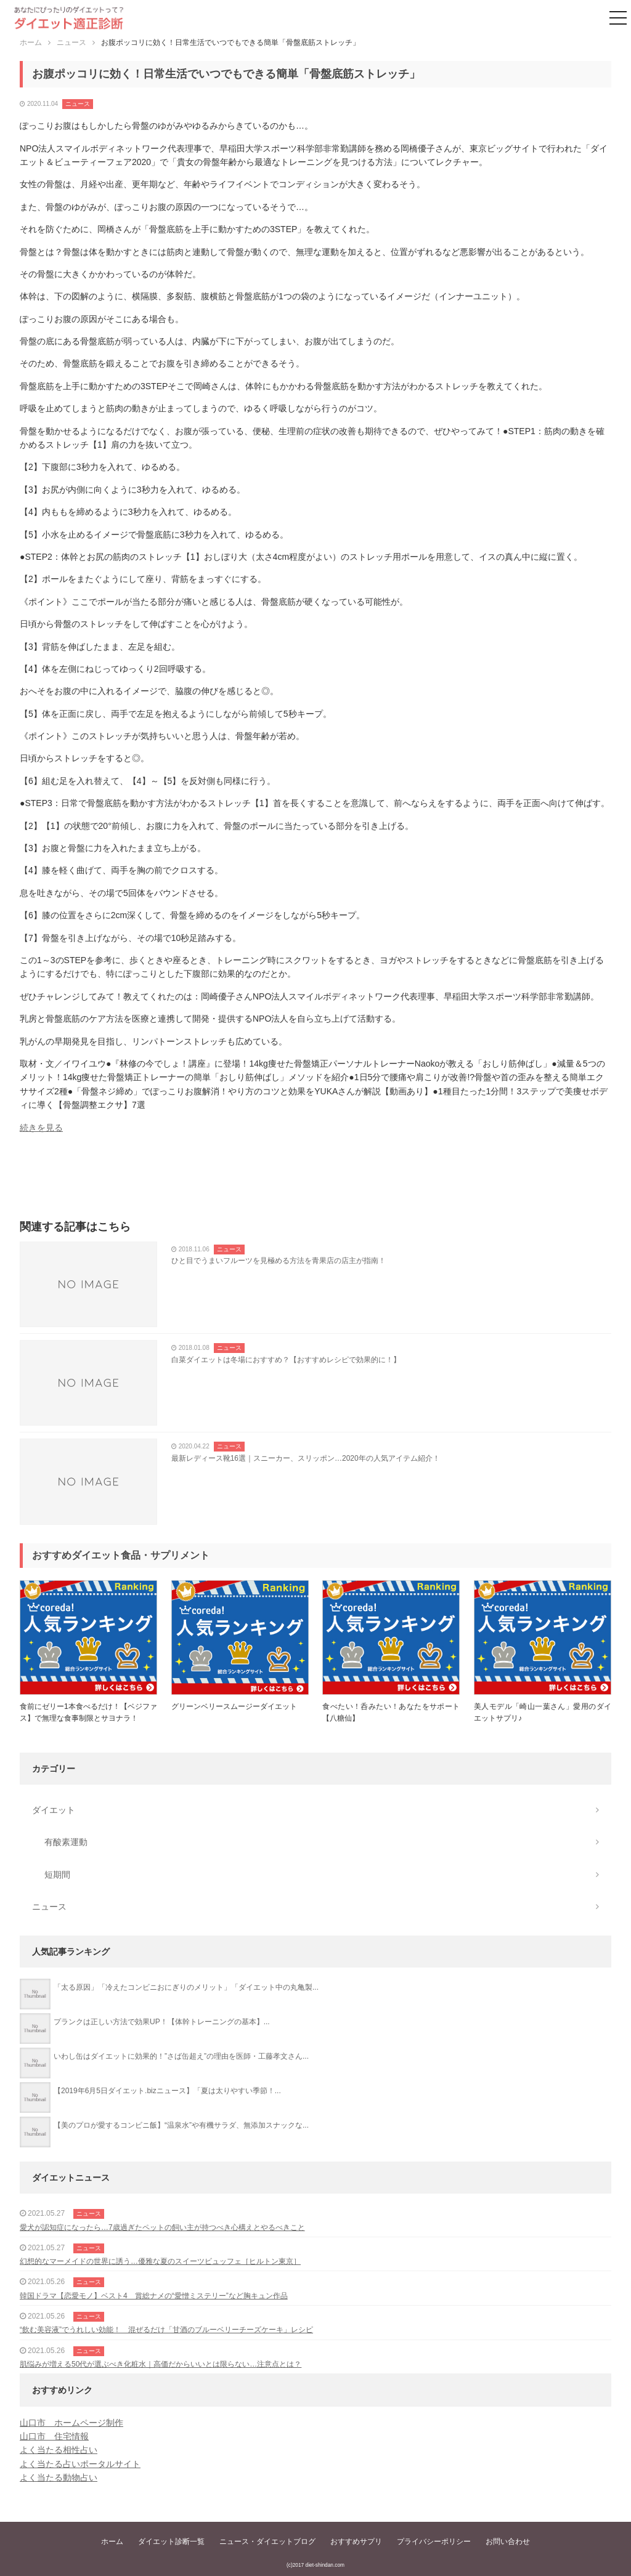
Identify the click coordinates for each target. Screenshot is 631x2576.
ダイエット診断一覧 (171, 2541)
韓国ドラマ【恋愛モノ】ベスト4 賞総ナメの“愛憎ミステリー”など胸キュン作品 (154, 2295)
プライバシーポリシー (434, 2541)
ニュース (77, 103)
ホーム (112, 2541)
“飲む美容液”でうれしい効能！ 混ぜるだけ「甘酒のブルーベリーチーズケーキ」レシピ (166, 2329)
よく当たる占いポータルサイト (80, 2464)
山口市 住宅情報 (54, 2436)
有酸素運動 (66, 1842)
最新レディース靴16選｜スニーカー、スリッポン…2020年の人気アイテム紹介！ (305, 1458)
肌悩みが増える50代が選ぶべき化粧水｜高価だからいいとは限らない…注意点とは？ (160, 2364)
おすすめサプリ (356, 2541)
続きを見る (41, 1128)
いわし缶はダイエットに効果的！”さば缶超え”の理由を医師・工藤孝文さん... (181, 2056)
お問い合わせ (508, 2541)
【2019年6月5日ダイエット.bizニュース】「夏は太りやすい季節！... (167, 2090)
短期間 (57, 1875)
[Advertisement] (315, 1180)
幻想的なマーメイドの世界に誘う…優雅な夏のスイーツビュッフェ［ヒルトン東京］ (160, 2261)
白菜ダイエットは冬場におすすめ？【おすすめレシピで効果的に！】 (286, 1359)
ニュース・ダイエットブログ (267, 2541)
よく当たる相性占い (58, 2450)
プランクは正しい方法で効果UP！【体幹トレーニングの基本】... (162, 2021)
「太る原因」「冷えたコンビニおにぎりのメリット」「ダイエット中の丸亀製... (186, 1987)
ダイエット (53, 1810)
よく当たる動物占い (58, 2477)
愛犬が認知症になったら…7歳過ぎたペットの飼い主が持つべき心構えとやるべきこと (162, 2227)
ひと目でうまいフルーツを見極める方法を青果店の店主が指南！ (278, 1260)
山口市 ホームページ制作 (71, 2423)
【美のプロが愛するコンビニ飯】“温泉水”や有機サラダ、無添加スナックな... (181, 2125)
